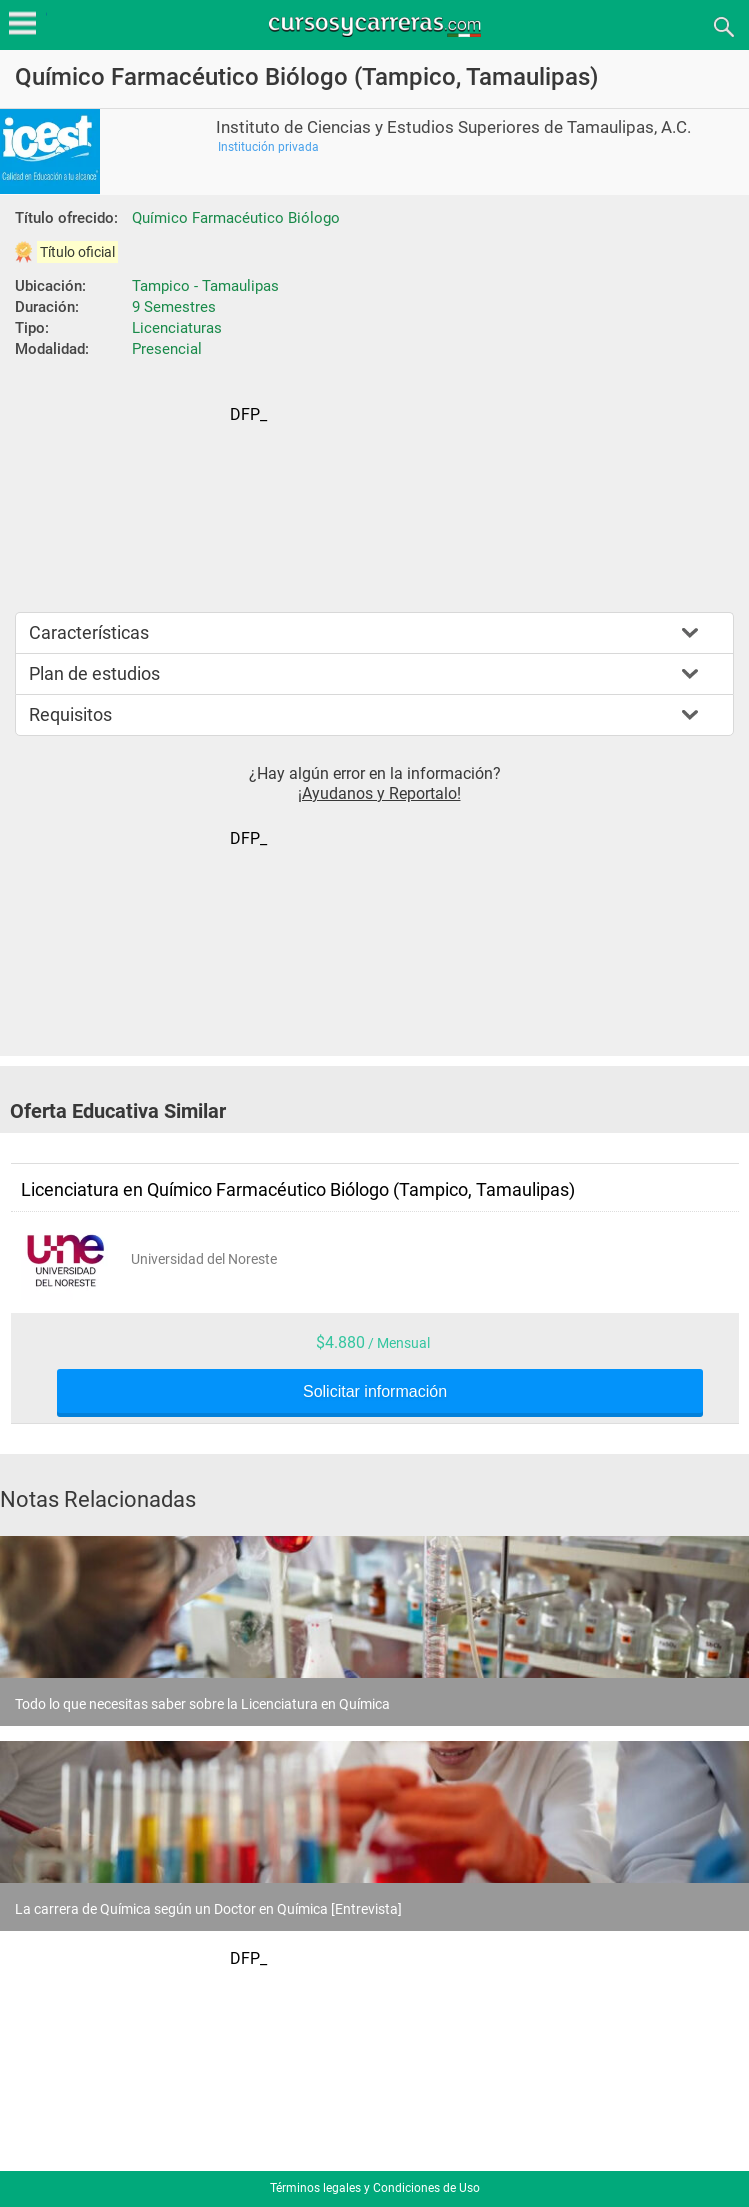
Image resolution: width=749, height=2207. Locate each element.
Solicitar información (375, 1392)
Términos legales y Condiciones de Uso (375, 2188)
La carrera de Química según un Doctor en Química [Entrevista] (208, 1909)
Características (89, 632)
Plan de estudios (94, 673)
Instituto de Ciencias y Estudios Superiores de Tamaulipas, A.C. (453, 127)
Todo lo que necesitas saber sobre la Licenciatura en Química (202, 1704)
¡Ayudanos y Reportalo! (379, 793)
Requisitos (70, 714)
